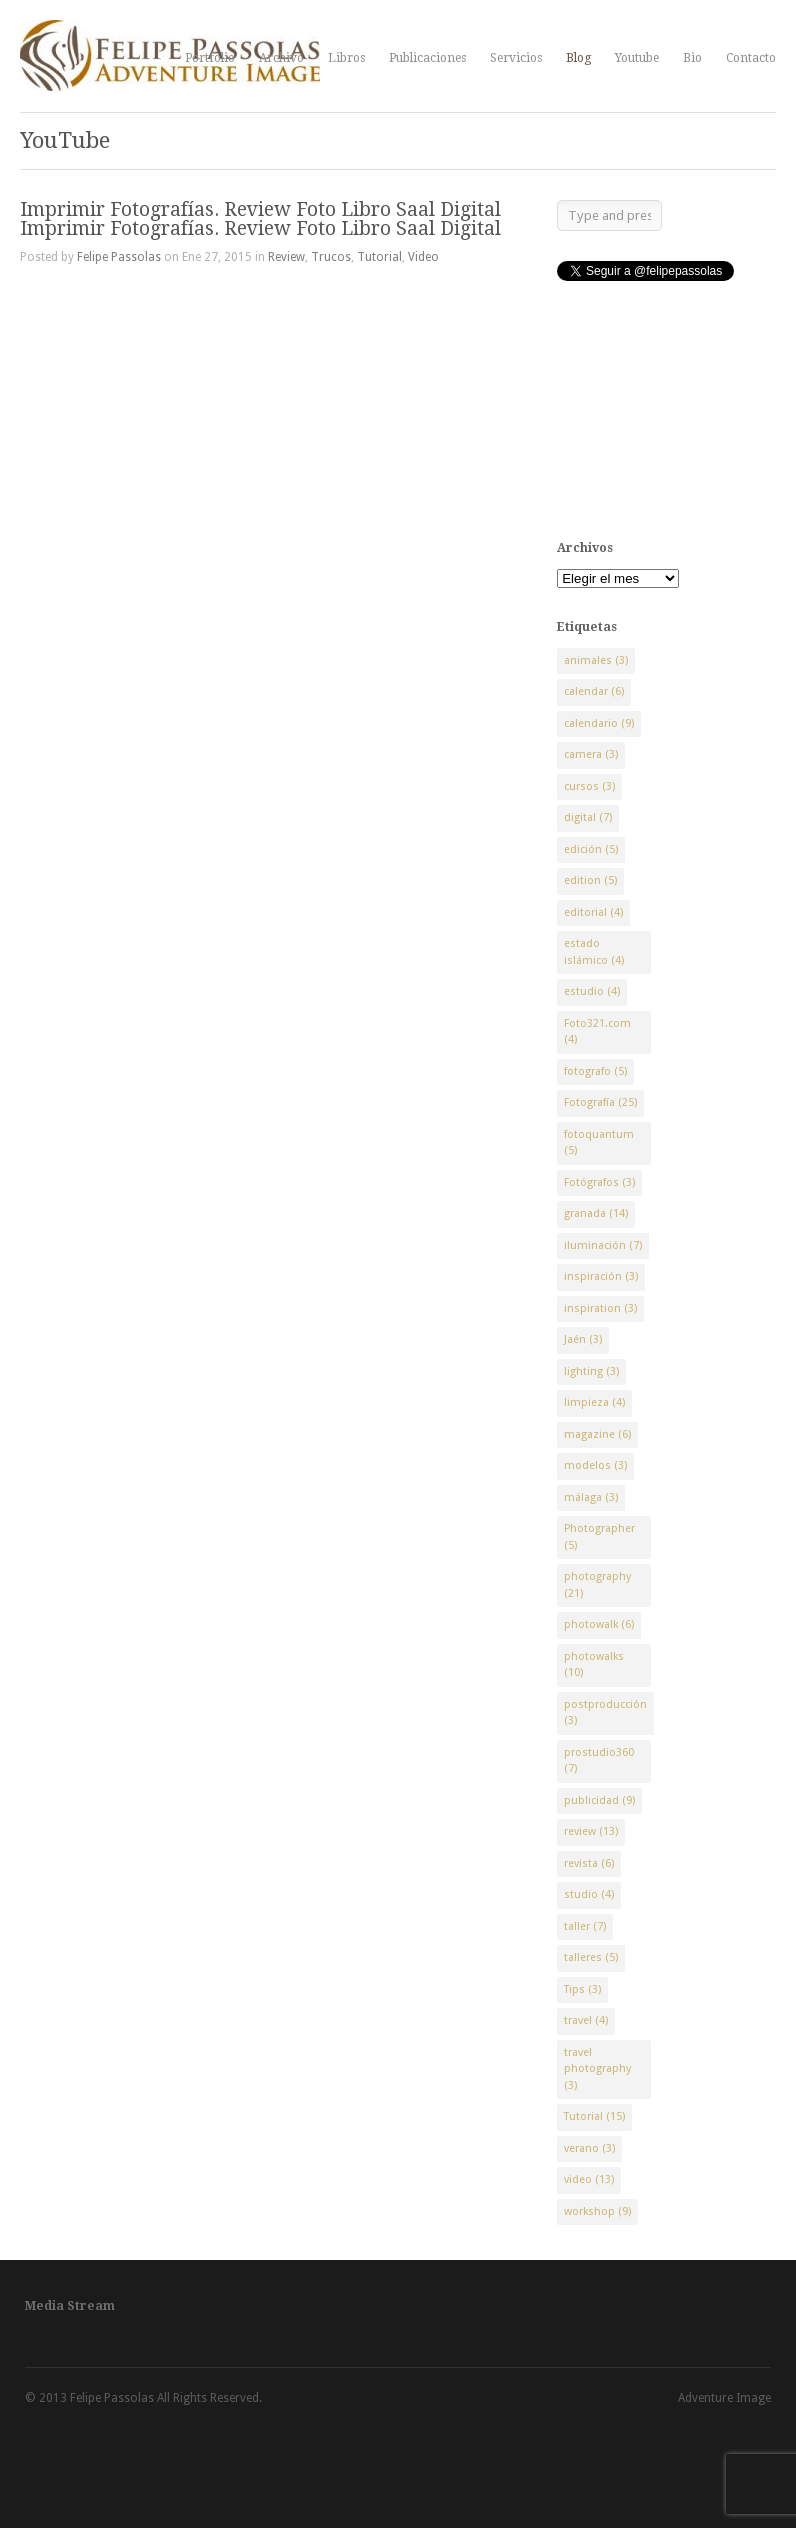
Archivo (281, 58)
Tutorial (379, 257)
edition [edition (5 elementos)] (590, 880)
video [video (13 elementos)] (589, 2179)
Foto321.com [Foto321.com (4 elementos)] (597, 1032)
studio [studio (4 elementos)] (589, 1894)
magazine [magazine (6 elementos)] (597, 1434)
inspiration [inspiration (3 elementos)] (600, 1308)
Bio (692, 58)
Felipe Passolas (119, 257)
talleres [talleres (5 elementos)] (591, 1957)
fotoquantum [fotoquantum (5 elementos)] (599, 1143)
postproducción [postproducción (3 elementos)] (605, 1713)
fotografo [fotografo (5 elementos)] (595, 1071)
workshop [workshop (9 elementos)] (597, 2211)
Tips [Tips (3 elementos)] (582, 1989)
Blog (578, 58)
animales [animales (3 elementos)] (596, 660)
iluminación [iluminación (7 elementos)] (603, 1245)
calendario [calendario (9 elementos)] (599, 723)
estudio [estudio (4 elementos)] (592, 991)
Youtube (637, 58)
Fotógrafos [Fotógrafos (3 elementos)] (599, 1182)
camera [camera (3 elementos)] (591, 754)
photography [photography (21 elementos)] (597, 1585)
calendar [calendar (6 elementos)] (594, 691)
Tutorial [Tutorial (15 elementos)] (594, 2116)
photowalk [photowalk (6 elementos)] (599, 1624)
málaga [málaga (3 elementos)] (591, 1497)
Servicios (516, 58)
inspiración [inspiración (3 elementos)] (601, 1276)
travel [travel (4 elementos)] (586, 2020)
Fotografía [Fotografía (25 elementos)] (600, 1102)
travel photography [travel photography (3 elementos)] (597, 2069)
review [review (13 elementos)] (591, 1831)
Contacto (751, 58)
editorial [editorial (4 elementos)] (593, 912)
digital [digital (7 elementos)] (588, 817)
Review (286, 257)
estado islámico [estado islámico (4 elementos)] (594, 952)
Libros (346, 58)
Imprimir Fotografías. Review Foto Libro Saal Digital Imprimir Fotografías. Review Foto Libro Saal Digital (260, 219)
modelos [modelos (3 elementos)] (595, 1465)
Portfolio (210, 58)
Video (423, 257)
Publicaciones (427, 58)
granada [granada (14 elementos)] (596, 1213)
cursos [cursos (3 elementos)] (589, 786)
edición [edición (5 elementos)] (591, 849)
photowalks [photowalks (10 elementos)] (594, 1665)
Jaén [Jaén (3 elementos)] (583, 1339)
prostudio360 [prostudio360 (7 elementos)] (599, 1761)
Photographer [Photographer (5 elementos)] (599, 1537)
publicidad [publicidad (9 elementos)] (599, 1800)
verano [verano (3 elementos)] (589, 2148)
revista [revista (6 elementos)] (589, 1863)
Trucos (331, 257)
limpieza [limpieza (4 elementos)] (594, 1402)
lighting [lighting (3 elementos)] (591, 1371)
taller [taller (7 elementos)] (585, 1926)
